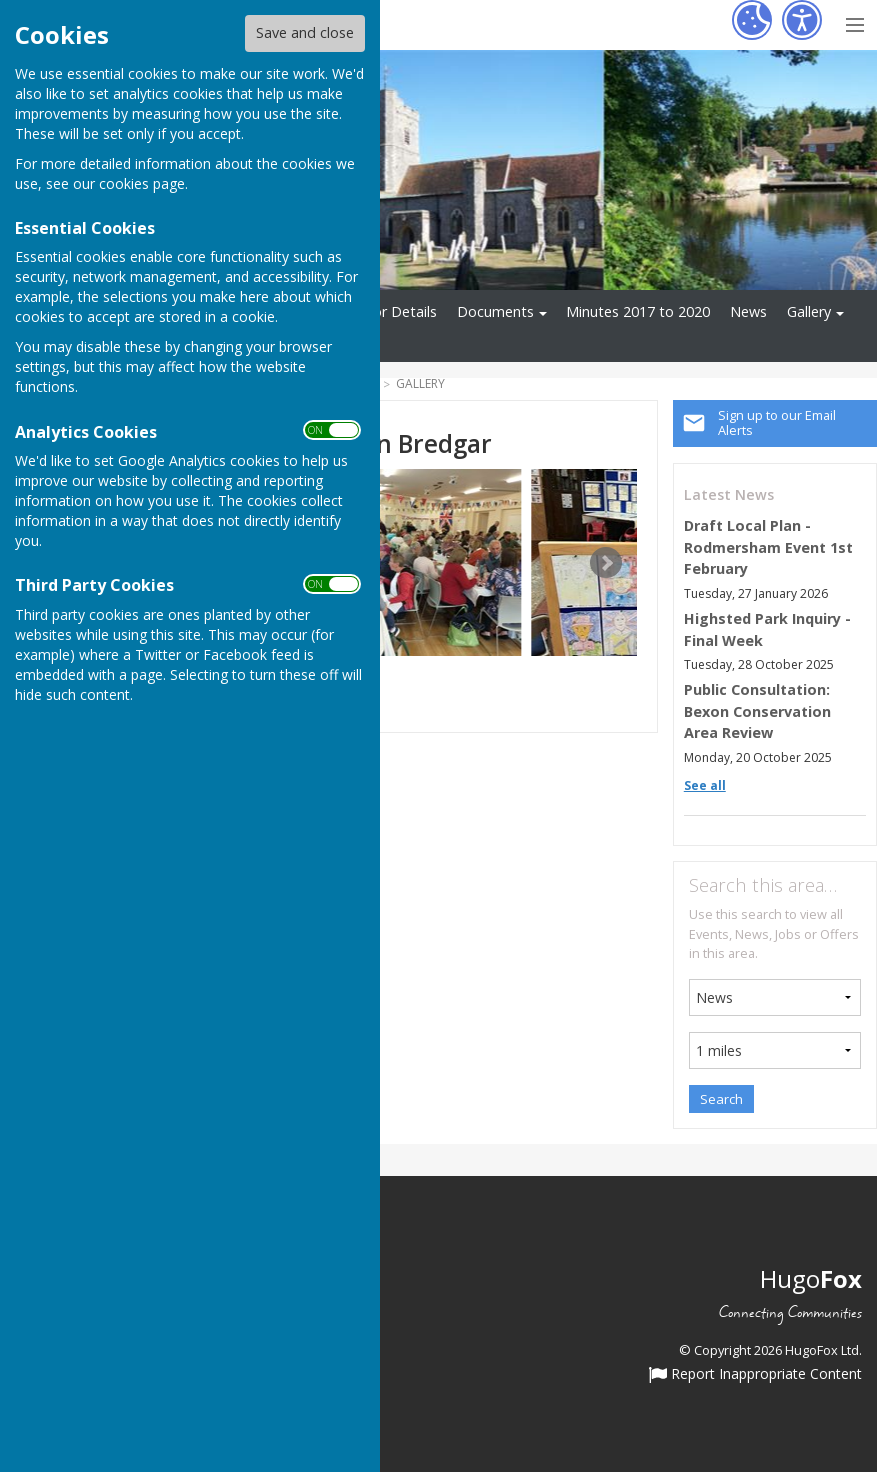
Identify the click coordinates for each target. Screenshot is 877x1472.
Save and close (305, 32)
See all (705, 785)
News (748, 311)
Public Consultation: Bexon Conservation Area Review (757, 711)
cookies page (142, 183)
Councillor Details (380, 311)
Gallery (809, 311)
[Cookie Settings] (752, 20)
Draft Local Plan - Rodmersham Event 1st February (768, 547)
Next (606, 563)
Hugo (811, 1278)
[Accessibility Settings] (802, 20)
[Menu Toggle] (854, 22)
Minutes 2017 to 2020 (638, 311)
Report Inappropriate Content (755, 1375)
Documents (495, 311)
